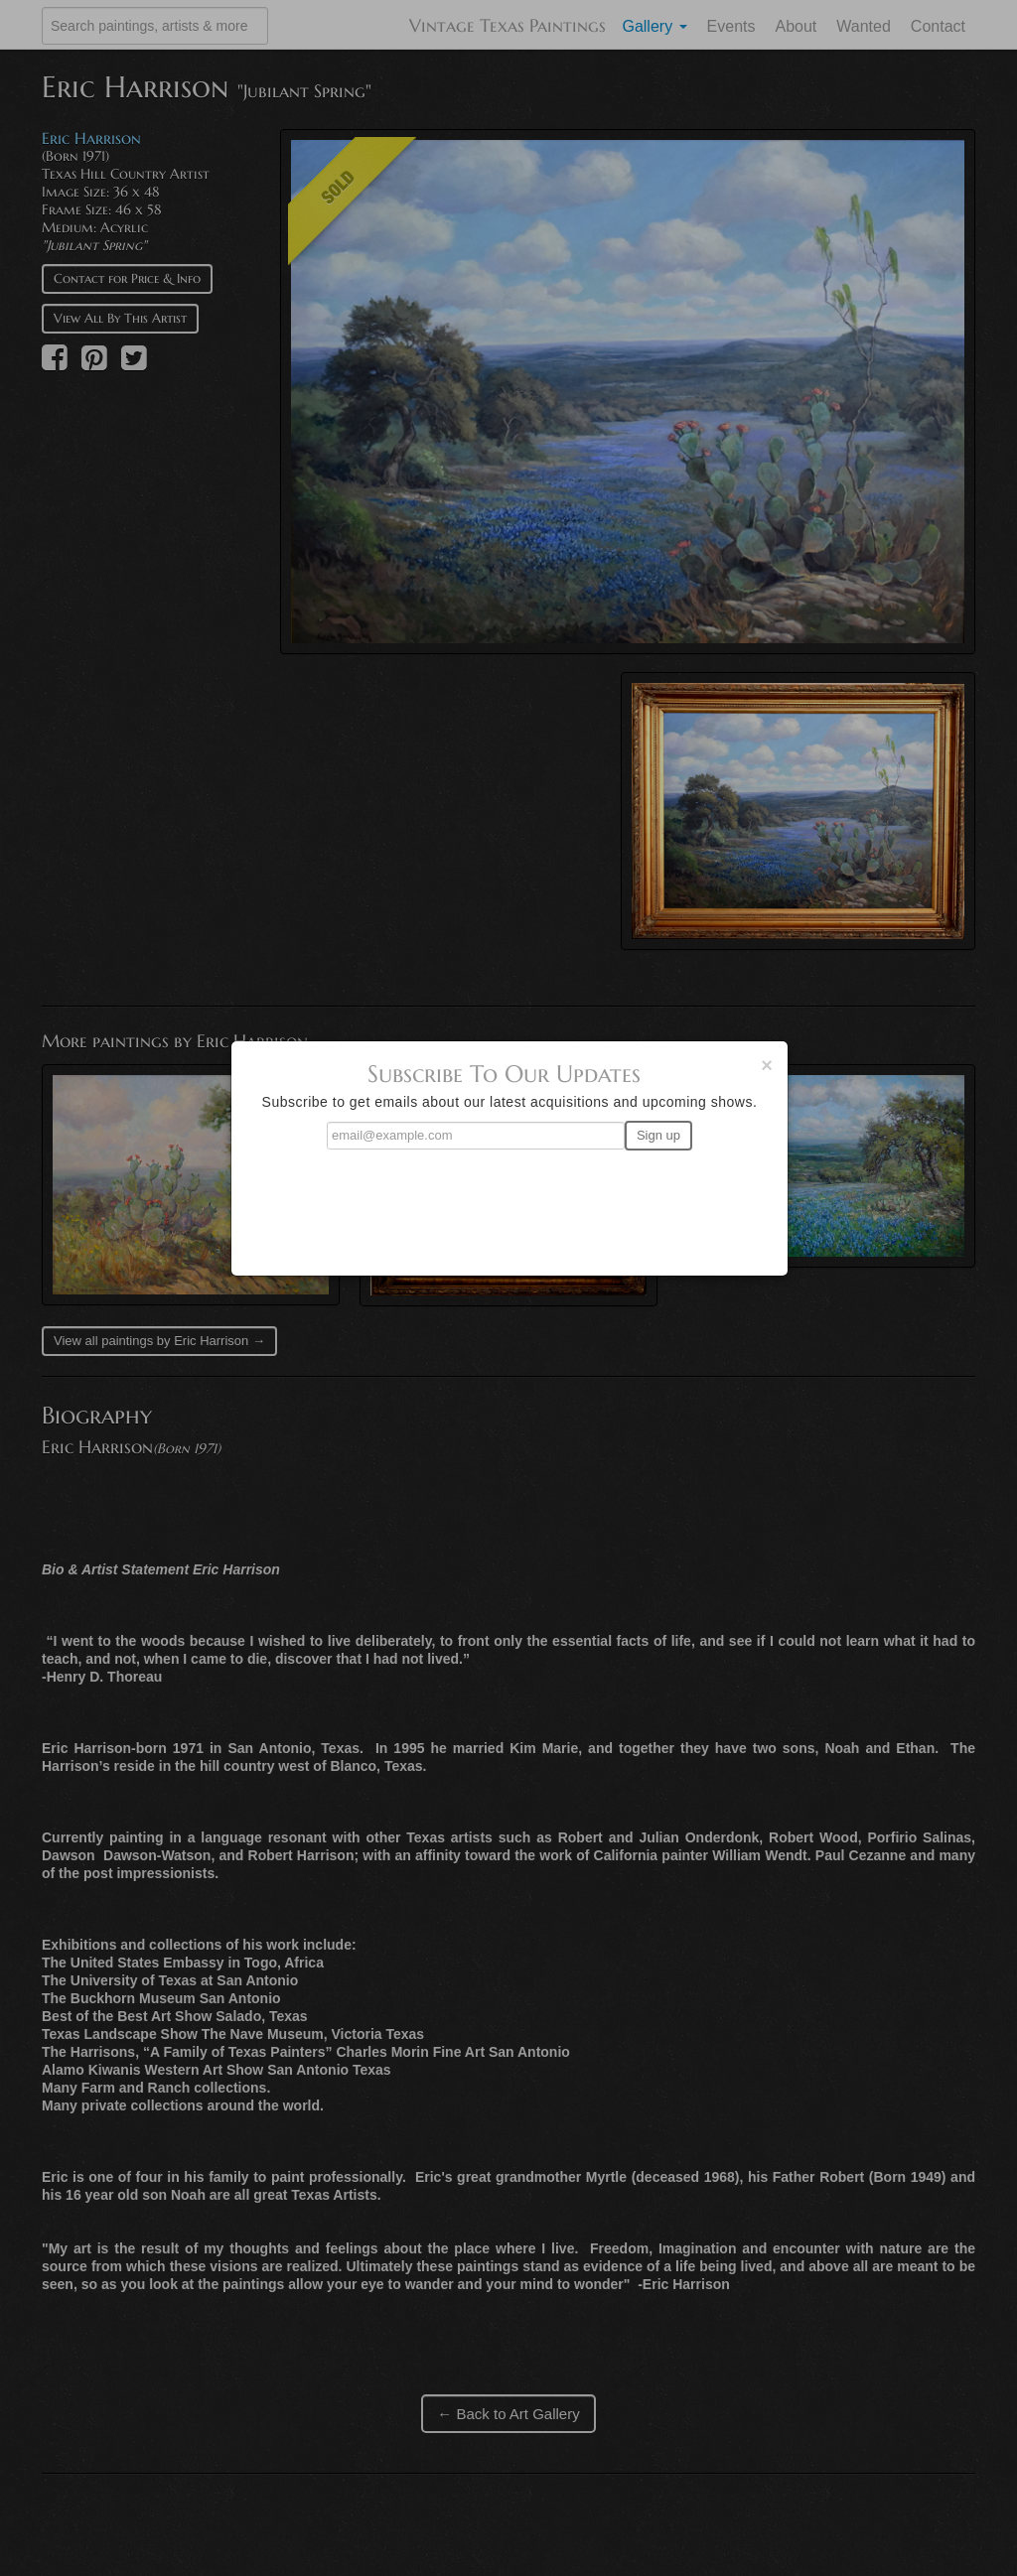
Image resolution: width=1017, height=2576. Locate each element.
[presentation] (509, 1204)
